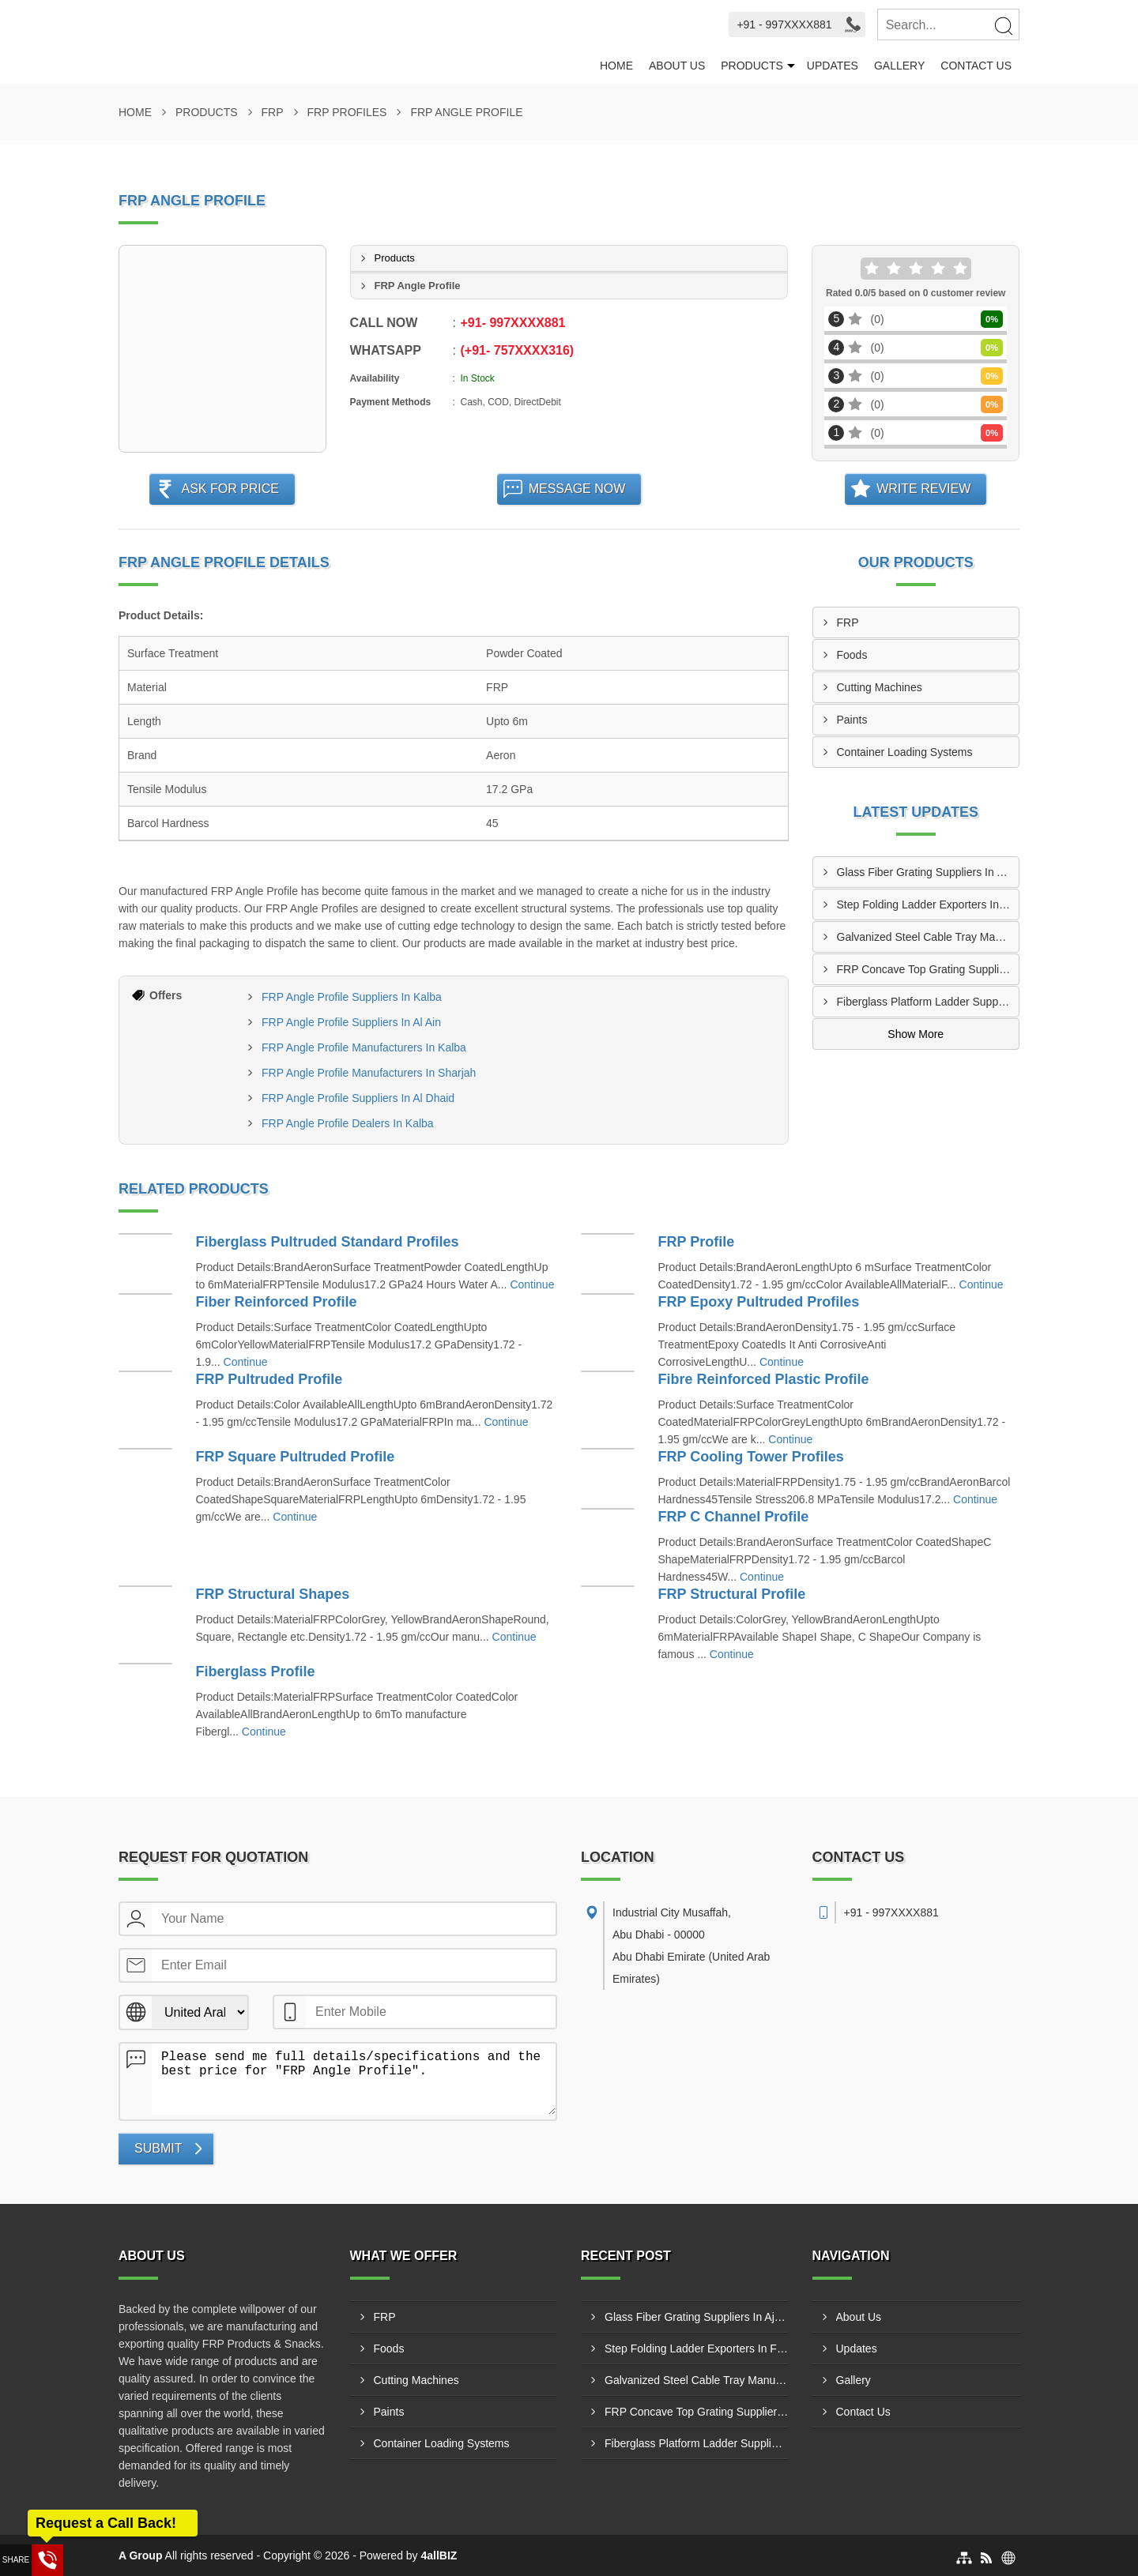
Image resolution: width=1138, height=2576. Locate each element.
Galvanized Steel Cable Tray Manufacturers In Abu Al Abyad (928, 937)
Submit (158, 2148)
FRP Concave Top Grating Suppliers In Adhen (928, 969)
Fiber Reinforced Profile (276, 1302)
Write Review (923, 488)
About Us (677, 65)
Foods (852, 655)
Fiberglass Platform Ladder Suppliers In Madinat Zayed (928, 1001)
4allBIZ (439, 2555)
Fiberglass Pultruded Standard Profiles (327, 1242)
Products (752, 65)
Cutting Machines (879, 687)
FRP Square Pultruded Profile (295, 1457)
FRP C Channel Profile (733, 1517)
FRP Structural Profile (732, 1594)
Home (616, 65)
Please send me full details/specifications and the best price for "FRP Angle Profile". (354, 2079)
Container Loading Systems (905, 752)
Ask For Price (230, 488)
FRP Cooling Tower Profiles (751, 1457)
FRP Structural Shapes (273, 1594)
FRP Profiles (347, 112)
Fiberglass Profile (255, 1671)
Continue (532, 1284)
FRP (273, 112)
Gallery (899, 65)
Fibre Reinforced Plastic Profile (763, 1379)
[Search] (1003, 25)
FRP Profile (696, 1242)
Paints (852, 719)
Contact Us (976, 65)
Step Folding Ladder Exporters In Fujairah (928, 904)
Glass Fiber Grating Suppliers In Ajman (928, 872)
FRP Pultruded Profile (269, 1379)
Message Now (577, 488)
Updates (832, 65)
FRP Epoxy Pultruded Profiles (759, 1302)
